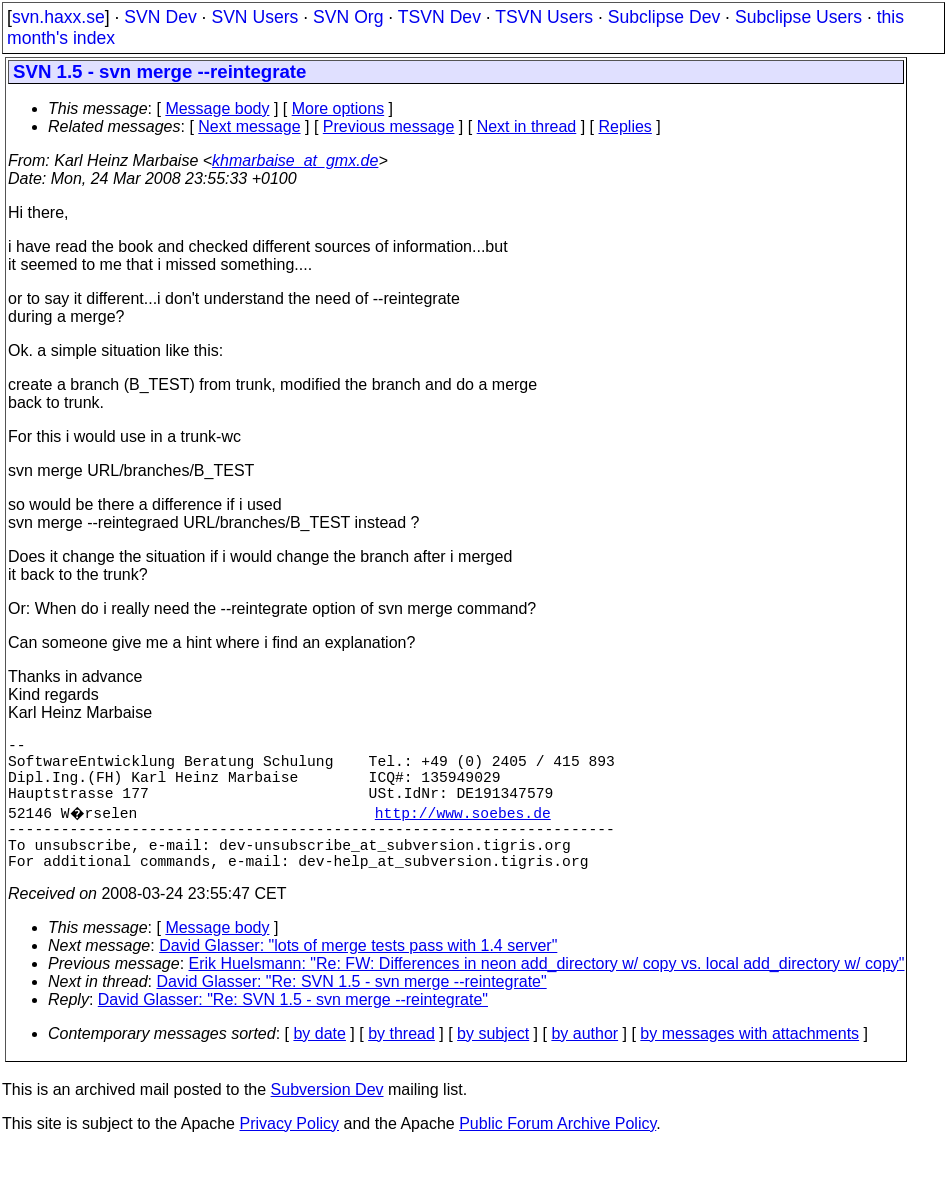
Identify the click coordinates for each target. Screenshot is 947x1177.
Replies (625, 126)
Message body (217, 108)
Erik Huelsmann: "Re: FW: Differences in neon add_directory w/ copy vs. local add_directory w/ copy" (547, 991)
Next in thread (527, 126)
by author (584, 1061)
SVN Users (254, 17)
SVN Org (348, 17)
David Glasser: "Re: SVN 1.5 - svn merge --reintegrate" (352, 1009)
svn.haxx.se (58, 17)
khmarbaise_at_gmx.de (295, 160)
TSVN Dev (439, 17)
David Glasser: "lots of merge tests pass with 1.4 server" (358, 973)
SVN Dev (160, 17)
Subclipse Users (798, 17)
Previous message (389, 126)
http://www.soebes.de (465, 828)
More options (338, 108)
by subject (493, 1061)
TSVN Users (544, 17)
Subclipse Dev (664, 17)
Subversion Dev (327, 1117)
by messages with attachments (749, 1061)
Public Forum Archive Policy (557, 1151)
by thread (401, 1061)
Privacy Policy (289, 1151)
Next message (249, 126)
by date (319, 1061)
